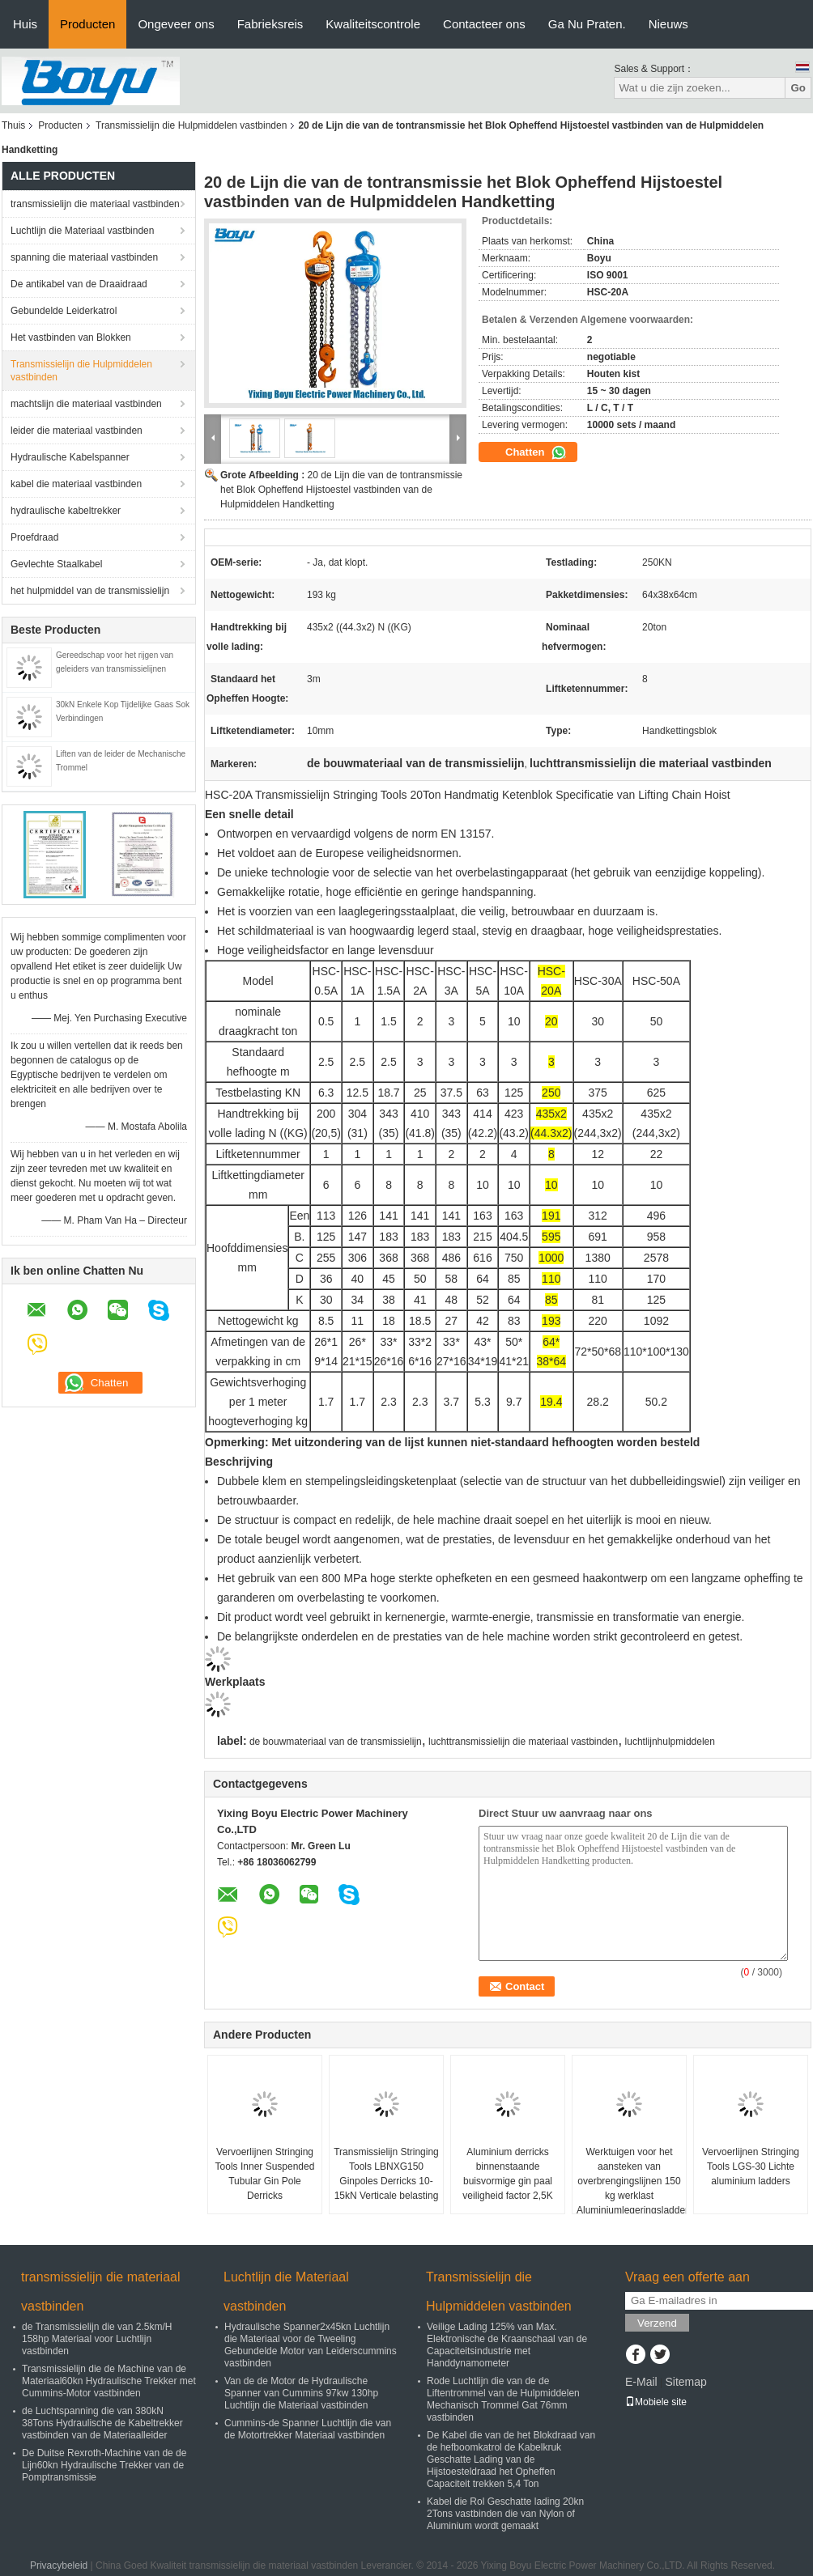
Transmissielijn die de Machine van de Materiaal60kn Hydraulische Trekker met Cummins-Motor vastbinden (109, 2381)
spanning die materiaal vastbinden (84, 257)
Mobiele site (656, 2402)
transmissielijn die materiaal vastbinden (95, 204)
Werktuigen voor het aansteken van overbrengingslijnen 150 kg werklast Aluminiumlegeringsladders (631, 2181)
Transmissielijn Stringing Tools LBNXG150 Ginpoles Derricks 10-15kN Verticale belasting (386, 2173)
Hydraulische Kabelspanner (70, 457)
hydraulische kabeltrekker (66, 510)
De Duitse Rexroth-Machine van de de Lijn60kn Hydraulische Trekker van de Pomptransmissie (104, 2465)
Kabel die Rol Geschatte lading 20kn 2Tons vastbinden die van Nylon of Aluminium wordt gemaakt (505, 2513)
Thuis (13, 125)
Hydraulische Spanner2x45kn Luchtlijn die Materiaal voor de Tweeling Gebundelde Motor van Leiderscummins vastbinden (310, 2345)
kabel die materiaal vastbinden (76, 484)
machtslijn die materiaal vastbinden (86, 404)
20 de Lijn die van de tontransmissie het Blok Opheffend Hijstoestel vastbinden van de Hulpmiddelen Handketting (341, 489)
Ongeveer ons (176, 24)
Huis (25, 24)
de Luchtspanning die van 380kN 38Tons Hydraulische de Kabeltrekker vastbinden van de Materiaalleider (102, 2423)
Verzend (657, 2323)
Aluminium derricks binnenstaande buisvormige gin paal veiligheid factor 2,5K (507, 2173)
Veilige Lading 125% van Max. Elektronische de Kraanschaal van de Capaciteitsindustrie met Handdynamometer (507, 2345)
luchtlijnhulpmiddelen (670, 1741)
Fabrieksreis (270, 24)
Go (798, 88)
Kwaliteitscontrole (373, 24)
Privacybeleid (58, 2565)
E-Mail (641, 2381)
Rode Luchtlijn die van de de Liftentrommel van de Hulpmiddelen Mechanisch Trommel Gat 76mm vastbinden (503, 2399)
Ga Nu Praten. (587, 24)
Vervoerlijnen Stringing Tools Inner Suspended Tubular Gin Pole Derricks (265, 2173)
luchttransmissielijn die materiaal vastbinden (523, 1741)
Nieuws (668, 24)
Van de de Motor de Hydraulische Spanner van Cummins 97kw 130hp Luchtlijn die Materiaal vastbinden (301, 2393)
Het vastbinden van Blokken (71, 337)
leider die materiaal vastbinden (77, 430)
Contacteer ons (484, 24)
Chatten (536, 452)
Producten (87, 24)
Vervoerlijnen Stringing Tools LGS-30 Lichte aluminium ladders (750, 2166)
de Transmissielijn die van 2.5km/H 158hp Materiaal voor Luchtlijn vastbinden (97, 2339)
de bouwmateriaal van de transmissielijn (335, 1741)
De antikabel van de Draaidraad (79, 284)
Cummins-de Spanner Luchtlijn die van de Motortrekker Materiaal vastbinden (307, 2429)
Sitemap (685, 2381)
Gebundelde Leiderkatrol (64, 310)
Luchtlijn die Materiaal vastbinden (82, 230)
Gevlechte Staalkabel (56, 564)
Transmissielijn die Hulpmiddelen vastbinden (191, 125)
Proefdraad (34, 537)
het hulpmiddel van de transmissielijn (90, 590)
